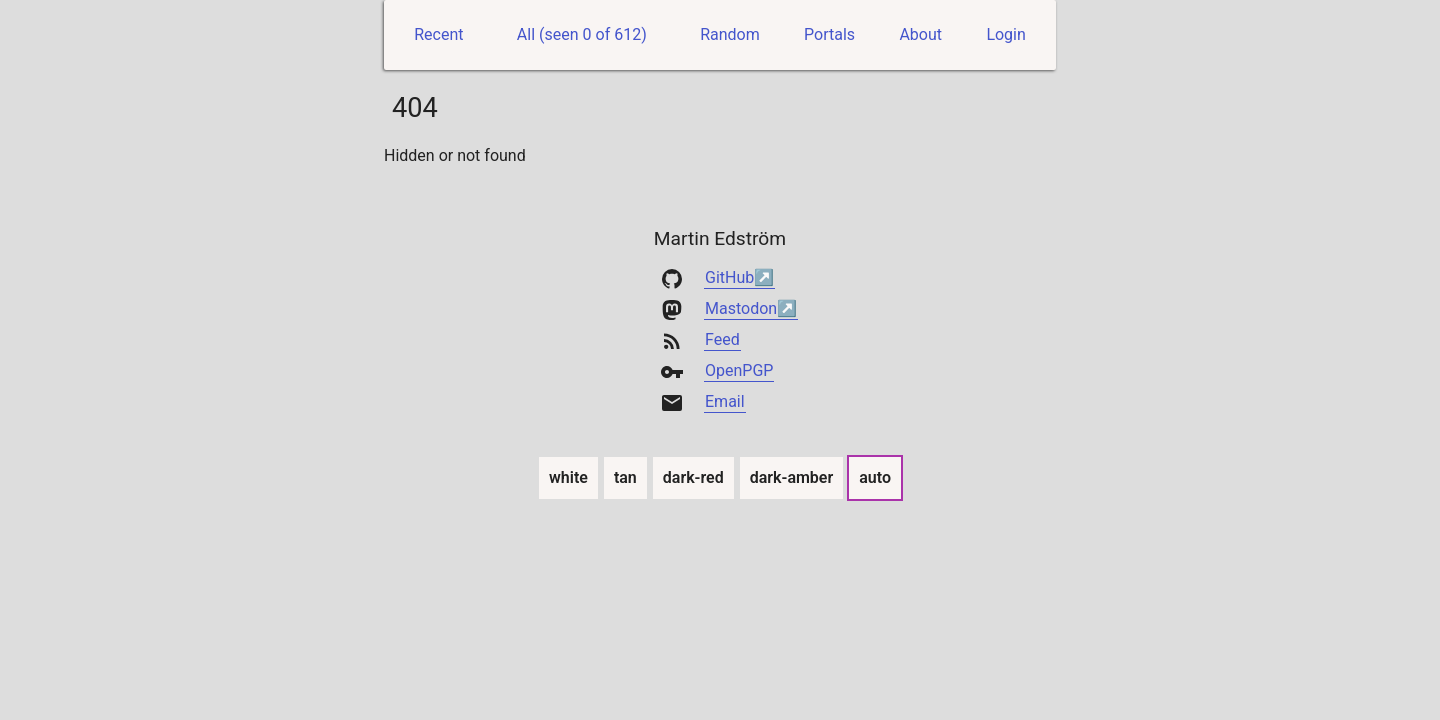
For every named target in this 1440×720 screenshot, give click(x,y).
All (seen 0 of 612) (582, 34)
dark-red (694, 477)
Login (1005, 34)
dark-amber (792, 477)
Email (725, 401)
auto (875, 477)
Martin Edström (720, 238)
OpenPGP (739, 370)
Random (730, 34)
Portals (829, 34)
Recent (438, 34)
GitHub (729, 277)
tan (626, 477)
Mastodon (741, 308)
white (569, 477)
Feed (722, 339)
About (920, 34)
